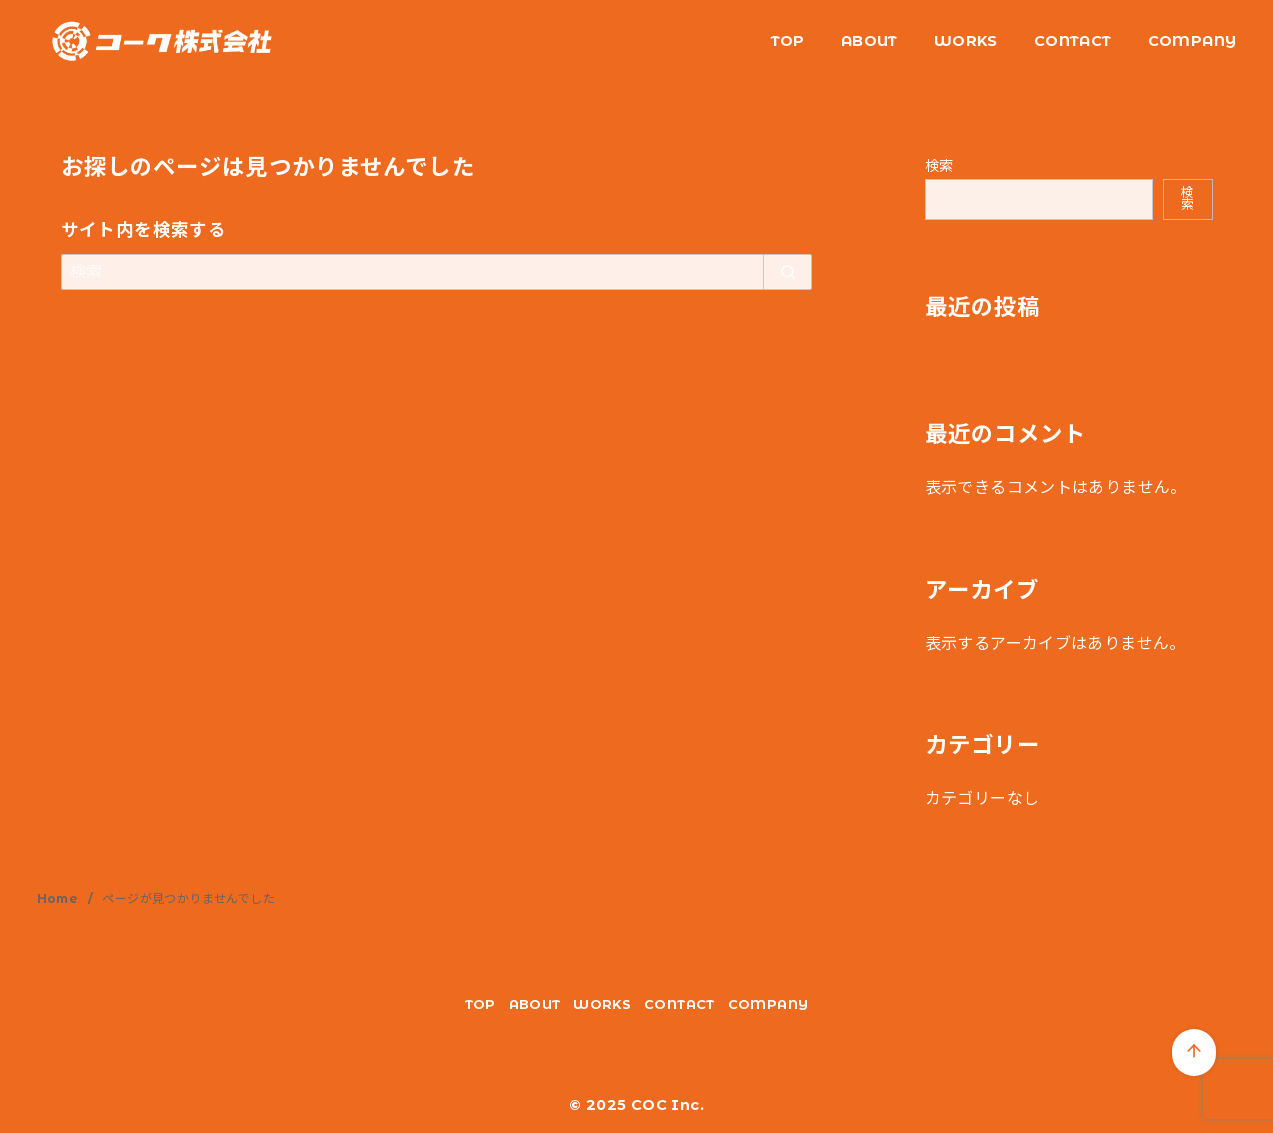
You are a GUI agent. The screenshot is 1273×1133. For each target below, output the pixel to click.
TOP (788, 41)
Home (59, 898)
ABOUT (869, 41)
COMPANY (1192, 41)
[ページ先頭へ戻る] (1194, 1052)
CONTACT (1073, 41)
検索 (939, 166)
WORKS (966, 41)
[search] (787, 272)
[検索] (437, 272)
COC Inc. (667, 1105)
